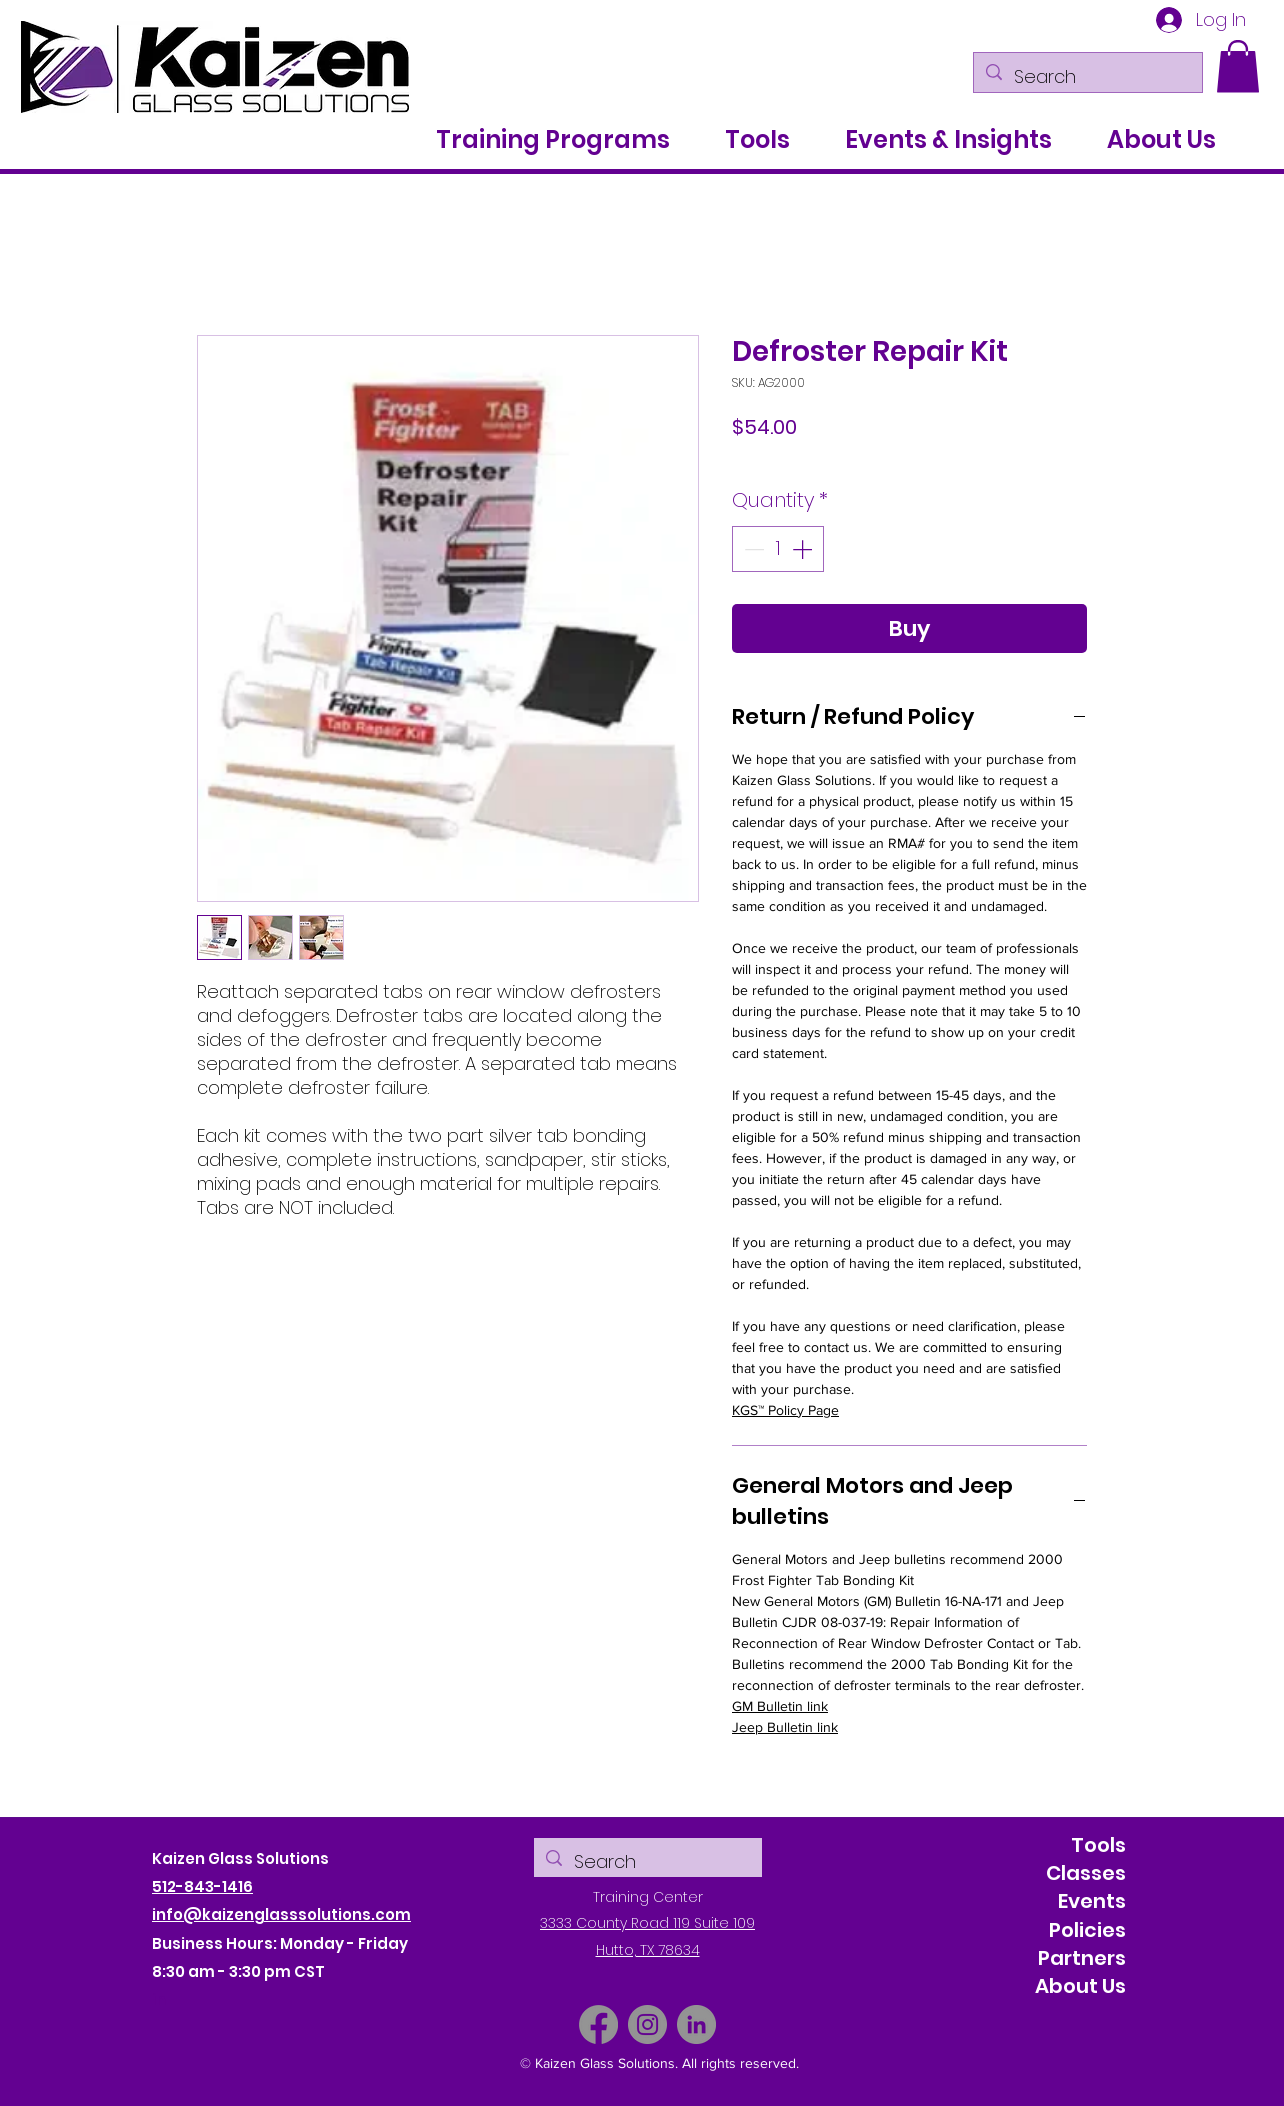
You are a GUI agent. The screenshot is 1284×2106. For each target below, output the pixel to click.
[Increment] (804, 549)
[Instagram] (647, 2024)
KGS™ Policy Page (785, 1410)
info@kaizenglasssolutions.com (281, 1914)
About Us (1080, 1986)
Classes (1086, 1873)
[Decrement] (752, 549)
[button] (1238, 66)
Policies (1087, 1930)
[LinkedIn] (696, 2024)
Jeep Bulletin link (785, 1727)
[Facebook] (598, 2024)
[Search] (1087, 77)
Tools (1098, 1845)
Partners (1082, 1958)
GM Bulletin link (780, 1706)
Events (1092, 1901)
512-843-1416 (202, 1886)
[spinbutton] (778, 549)
